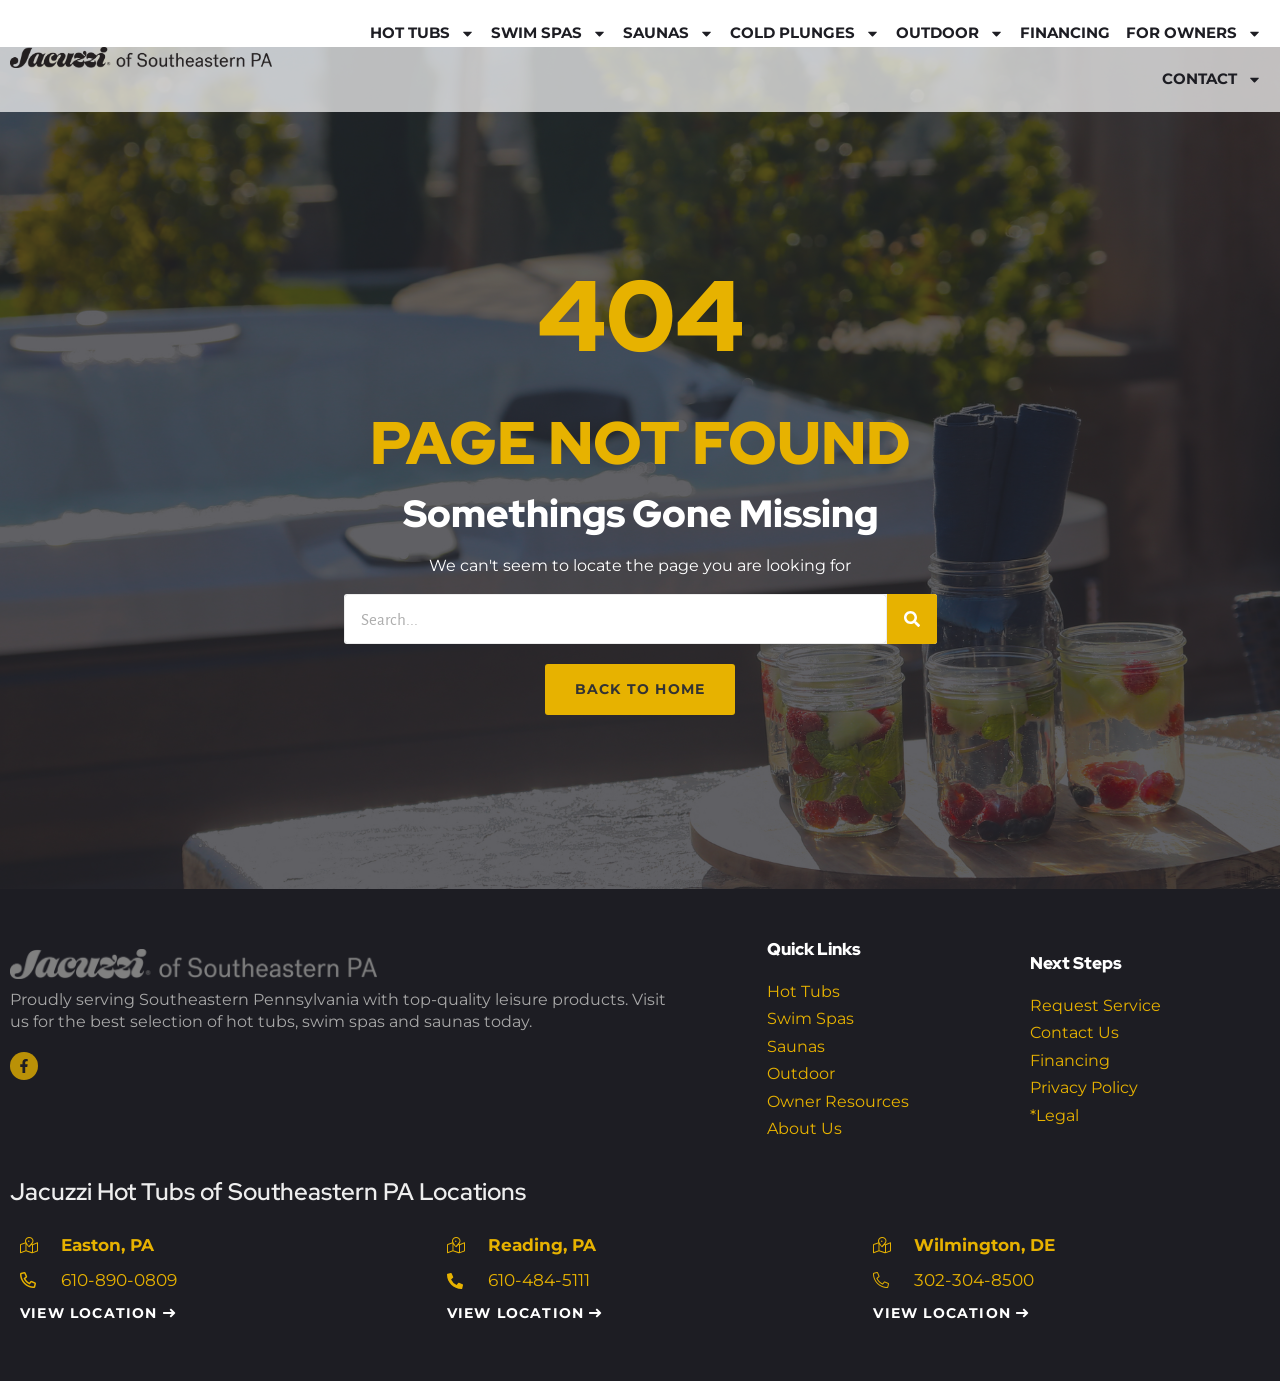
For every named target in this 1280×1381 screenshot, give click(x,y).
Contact (1212, 79)
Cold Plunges (805, 33)
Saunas (668, 33)
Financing (1065, 32)
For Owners (1194, 33)
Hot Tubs (422, 33)
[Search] (912, 619)
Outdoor (950, 33)
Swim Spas (549, 33)
